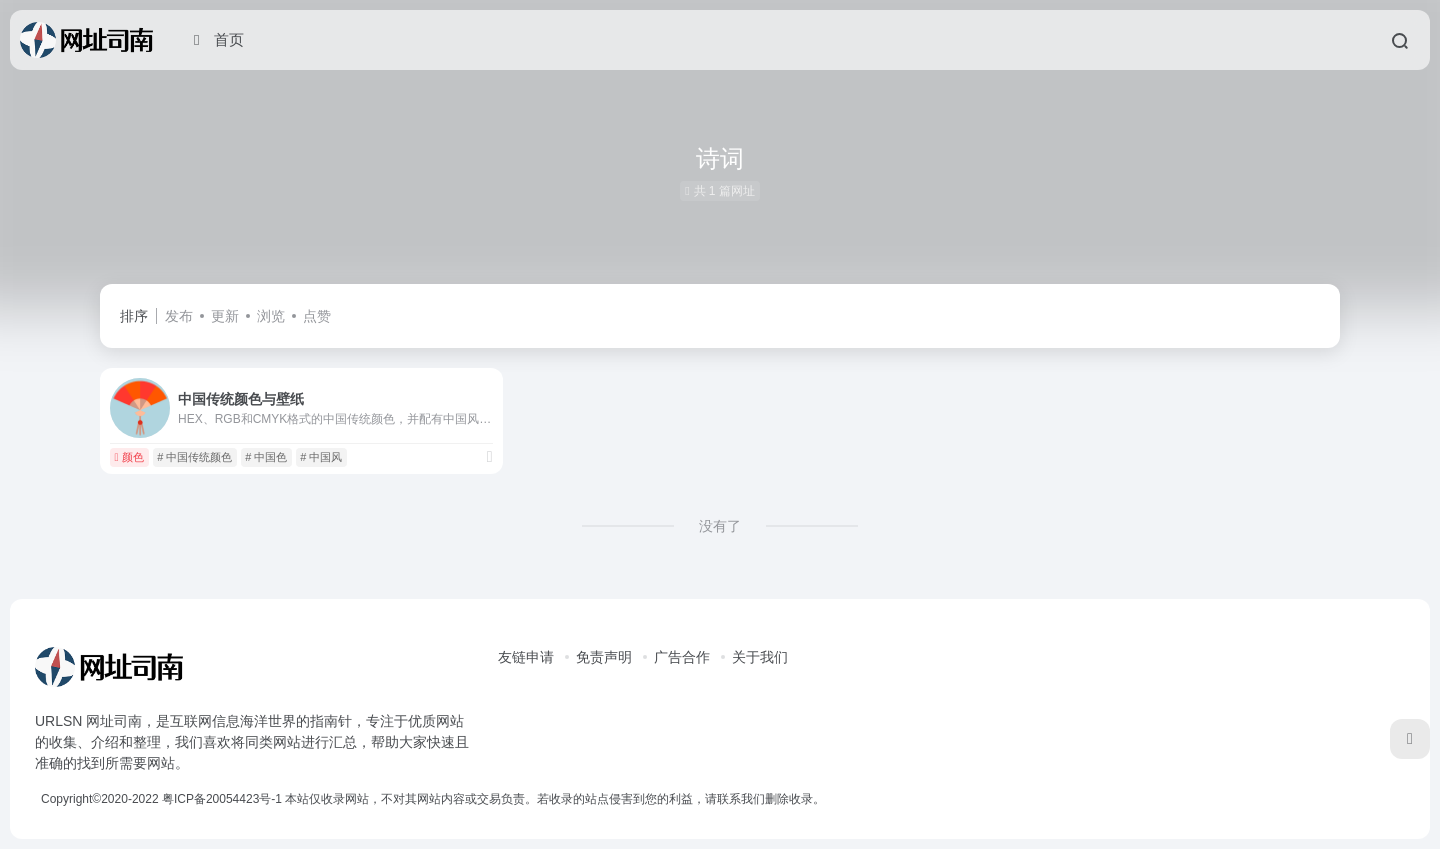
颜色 (129, 457)
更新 (225, 316)
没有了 (720, 526)
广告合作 (682, 657)
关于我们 (760, 657)
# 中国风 (321, 457)
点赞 (317, 316)
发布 (179, 316)
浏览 (271, 316)
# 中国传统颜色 (194, 457)
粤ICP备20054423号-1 (222, 799)
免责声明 (604, 657)
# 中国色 (266, 457)
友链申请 (526, 657)
